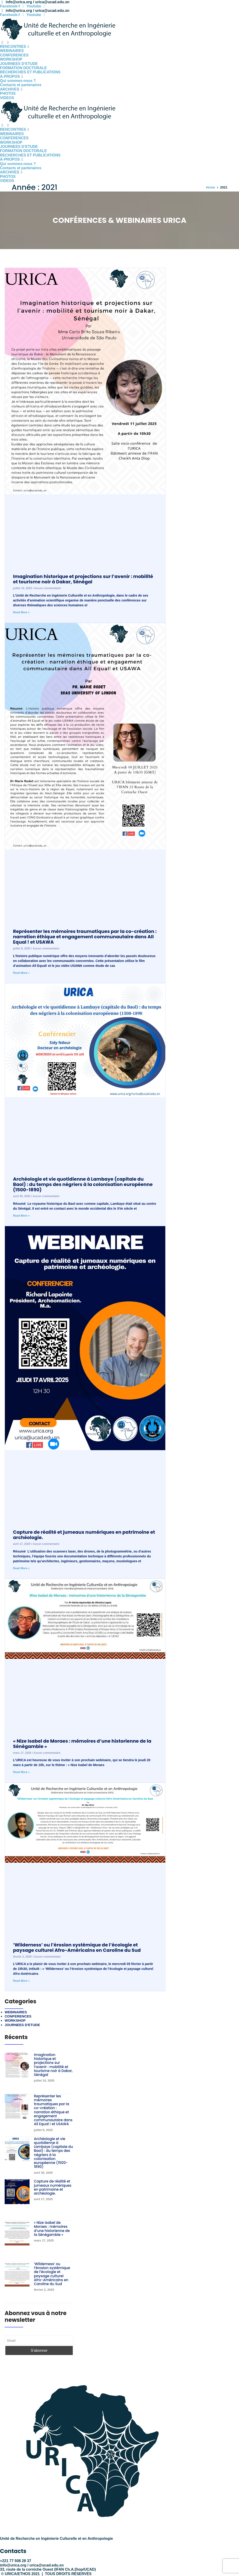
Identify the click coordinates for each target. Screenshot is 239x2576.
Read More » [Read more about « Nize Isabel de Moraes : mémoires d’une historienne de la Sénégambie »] (21, 1772)
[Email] (39, 2340)
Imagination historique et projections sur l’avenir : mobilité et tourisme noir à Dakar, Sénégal (83, 579)
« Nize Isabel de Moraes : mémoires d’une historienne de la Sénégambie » (82, 1744)
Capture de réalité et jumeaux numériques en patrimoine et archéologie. (84, 1535)
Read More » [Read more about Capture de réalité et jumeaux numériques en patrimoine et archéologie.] (21, 1568)
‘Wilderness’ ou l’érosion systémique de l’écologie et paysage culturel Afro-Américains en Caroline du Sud (77, 1947)
